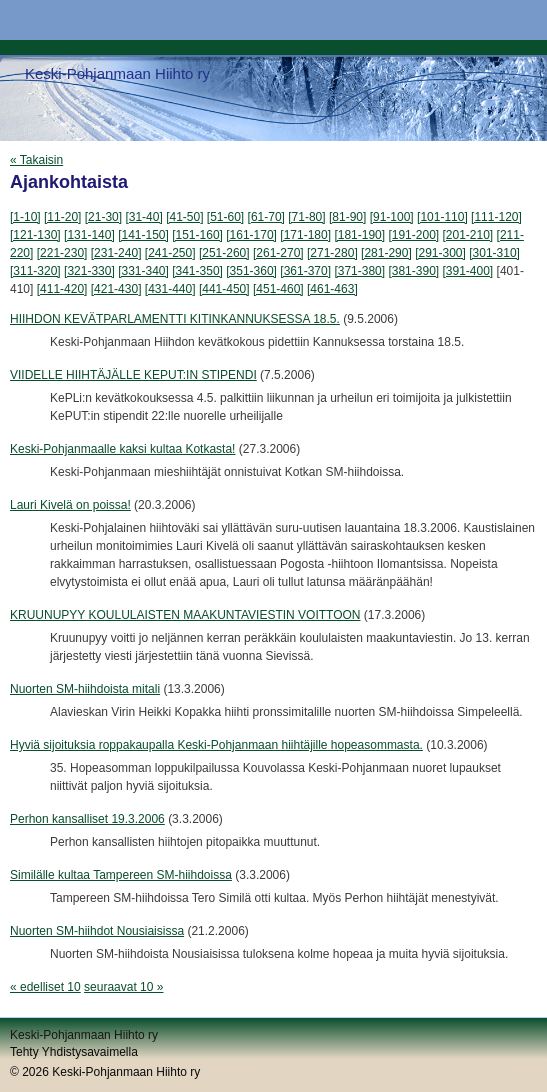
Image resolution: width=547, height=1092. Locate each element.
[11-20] (62, 217)
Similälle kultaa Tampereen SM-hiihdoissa (121, 875)
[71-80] (306, 217)
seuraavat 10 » (123, 987)
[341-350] (197, 271)
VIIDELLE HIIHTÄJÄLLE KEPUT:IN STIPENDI (133, 375)
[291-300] (440, 253)
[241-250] (170, 253)
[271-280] (332, 253)
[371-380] (359, 271)
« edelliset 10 (45, 987)
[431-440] (170, 289)
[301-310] (494, 253)
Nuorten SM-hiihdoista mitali (85, 689)
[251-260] (224, 253)
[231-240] (116, 253)
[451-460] (278, 289)
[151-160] (197, 235)
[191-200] (413, 235)
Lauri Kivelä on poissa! (70, 505)
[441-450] (224, 289)
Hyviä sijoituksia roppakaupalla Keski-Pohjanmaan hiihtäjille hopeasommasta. (216, 745)
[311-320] (35, 271)
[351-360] (251, 271)
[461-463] (332, 289)
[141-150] (143, 235)
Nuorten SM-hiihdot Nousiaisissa (97, 931)
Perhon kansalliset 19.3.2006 (87, 819)
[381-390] (413, 271)
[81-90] (347, 217)
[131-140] (89, 235)
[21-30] (103, 217)
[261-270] (278, 253)
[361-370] (305, 271)
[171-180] (305, 235)
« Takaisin (36, 160)
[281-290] (386, 253)
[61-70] (266, 217)
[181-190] (359, 235)
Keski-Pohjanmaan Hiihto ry (117, 73)
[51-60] (225, 217)
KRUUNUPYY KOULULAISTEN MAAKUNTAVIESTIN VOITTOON (185, 615)
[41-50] (184, 217)
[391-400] (468, 271)
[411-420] (62, 289)
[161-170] (251, 235)
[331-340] (143, 271)
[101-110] (442, 217)
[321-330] (89, 271)
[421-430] (116, 289)
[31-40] (143, 217)
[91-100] (392, 217)
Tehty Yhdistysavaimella (74, 1052)
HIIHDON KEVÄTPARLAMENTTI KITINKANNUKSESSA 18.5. (175, 319)
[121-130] (35, 235)
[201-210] (468, 235)
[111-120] (496, 217)
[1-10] (25, 217)
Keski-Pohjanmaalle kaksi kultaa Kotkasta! (122, 449)
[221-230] (62, 253)
